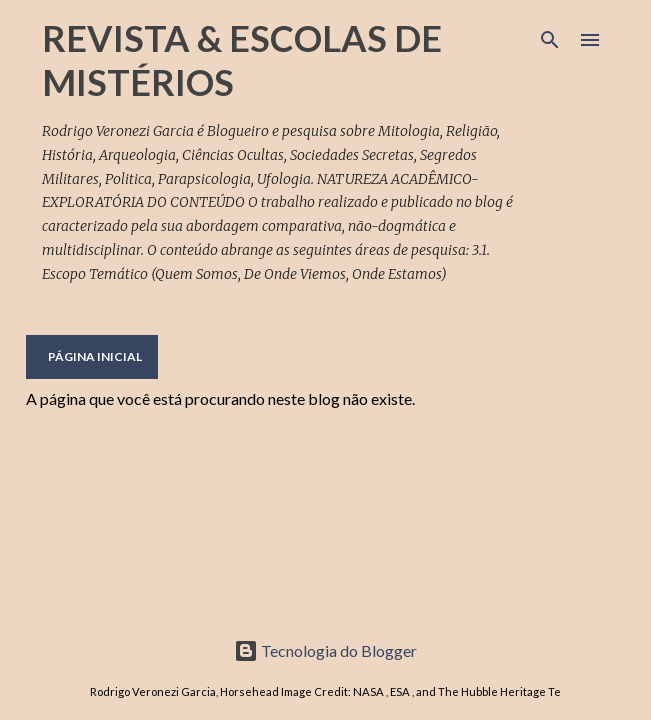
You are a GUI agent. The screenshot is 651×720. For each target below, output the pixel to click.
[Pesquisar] (550, 40)
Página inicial (95, 356)
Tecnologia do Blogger (325, 650)
